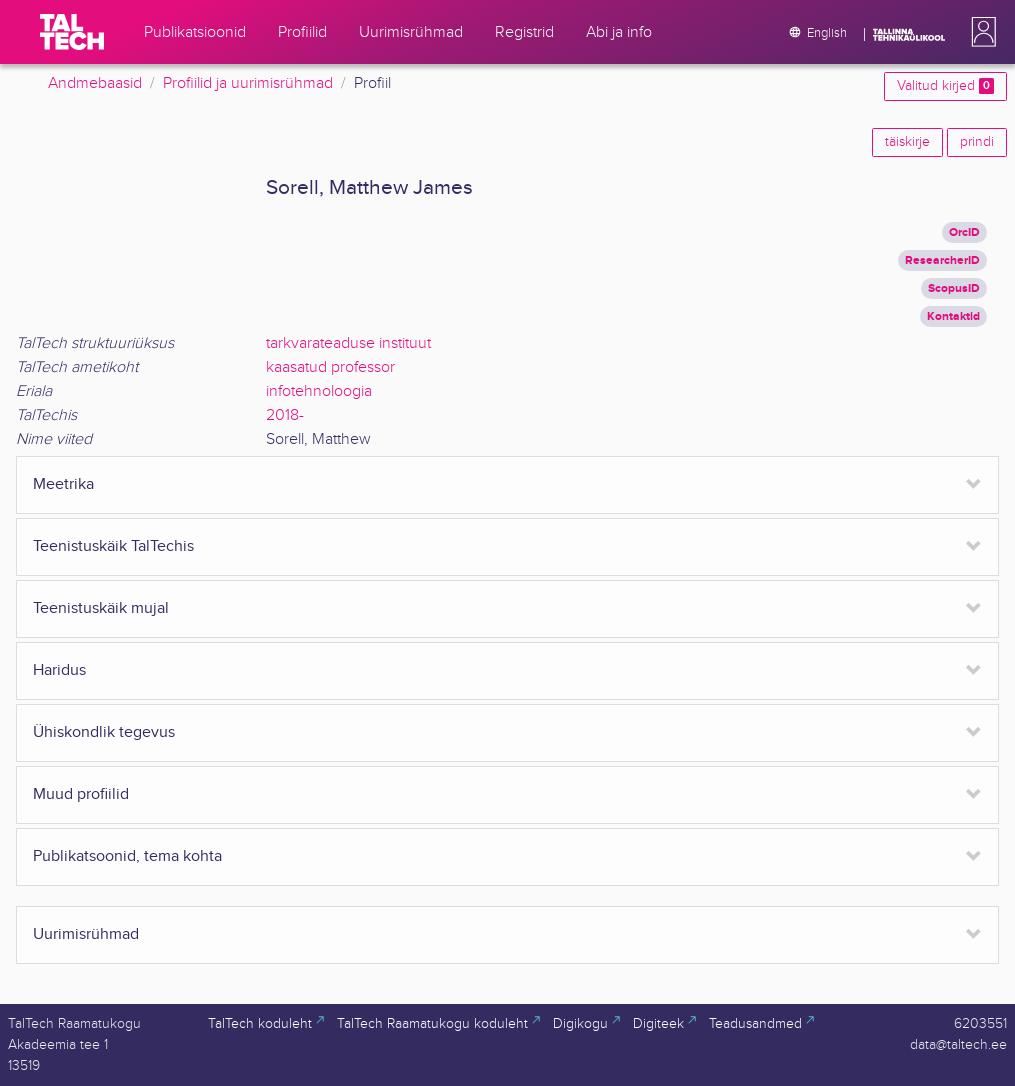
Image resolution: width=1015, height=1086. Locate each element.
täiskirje (907, 142)
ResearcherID (942, 260)
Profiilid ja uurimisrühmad (248, 83)
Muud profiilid (81, 794)
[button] (980, 32)
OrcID (964, 232)
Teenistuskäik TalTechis (113, 546)
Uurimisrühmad (86, 934)
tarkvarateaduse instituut (348, 343)
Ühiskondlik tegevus (104, 732)
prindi (977, 142)
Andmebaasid (95, 83)
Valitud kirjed (945, 86)
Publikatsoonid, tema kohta (127, 856)
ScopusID (954, 288)
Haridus (59, 670)
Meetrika (63, 484)
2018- (285, 415)
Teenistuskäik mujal (101, 608)
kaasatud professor (330, 367)
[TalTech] (72, 32)
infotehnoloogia (319, 391)
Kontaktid (953, 316)
